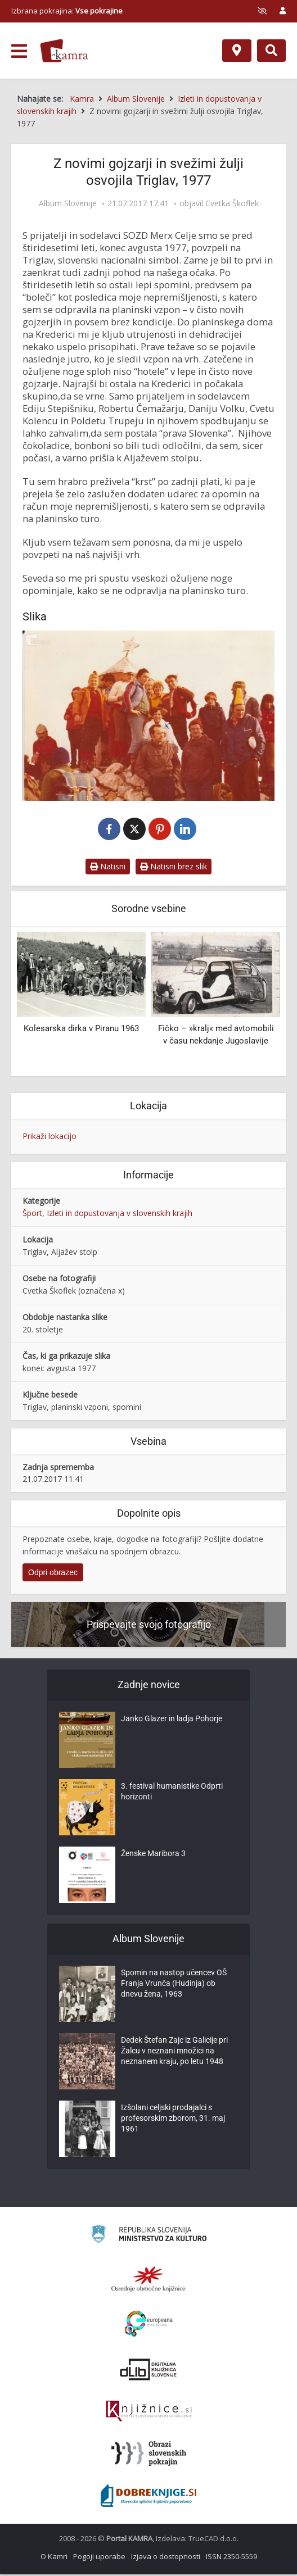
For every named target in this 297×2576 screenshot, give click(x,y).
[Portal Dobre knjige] (148, 2497)
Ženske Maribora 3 (153, 1856)
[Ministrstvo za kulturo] (149, 2237)
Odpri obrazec (53, 1574)
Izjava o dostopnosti (165, 2558)
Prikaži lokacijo (49, 1137)
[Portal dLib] (148, 2371)
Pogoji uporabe (99, 2558)
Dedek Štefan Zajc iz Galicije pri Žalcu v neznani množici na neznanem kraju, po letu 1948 (174, 2054)
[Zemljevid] (236, 50)
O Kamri (54, 2558)
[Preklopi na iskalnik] (271, 50)
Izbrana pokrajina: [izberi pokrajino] (67, 11)
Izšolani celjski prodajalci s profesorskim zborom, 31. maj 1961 (173, 2122)
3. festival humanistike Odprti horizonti (172, 1795)
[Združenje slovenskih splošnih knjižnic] (148, 2413)
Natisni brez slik (173, 867)
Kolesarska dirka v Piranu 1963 (81, 1030)
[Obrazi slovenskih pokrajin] (149, 2455)
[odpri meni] (19, 51)
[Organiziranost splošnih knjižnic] (148, 2280)
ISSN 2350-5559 (231, 2558)
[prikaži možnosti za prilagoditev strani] (262, 11)
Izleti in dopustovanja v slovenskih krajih (119, 1214)
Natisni (107, 867)
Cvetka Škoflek (232, 203)
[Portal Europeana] (149, 2325)
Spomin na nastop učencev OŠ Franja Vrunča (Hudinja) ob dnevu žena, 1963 (174, 1987)
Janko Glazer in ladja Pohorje (171, 1721)
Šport (32, 1214)
